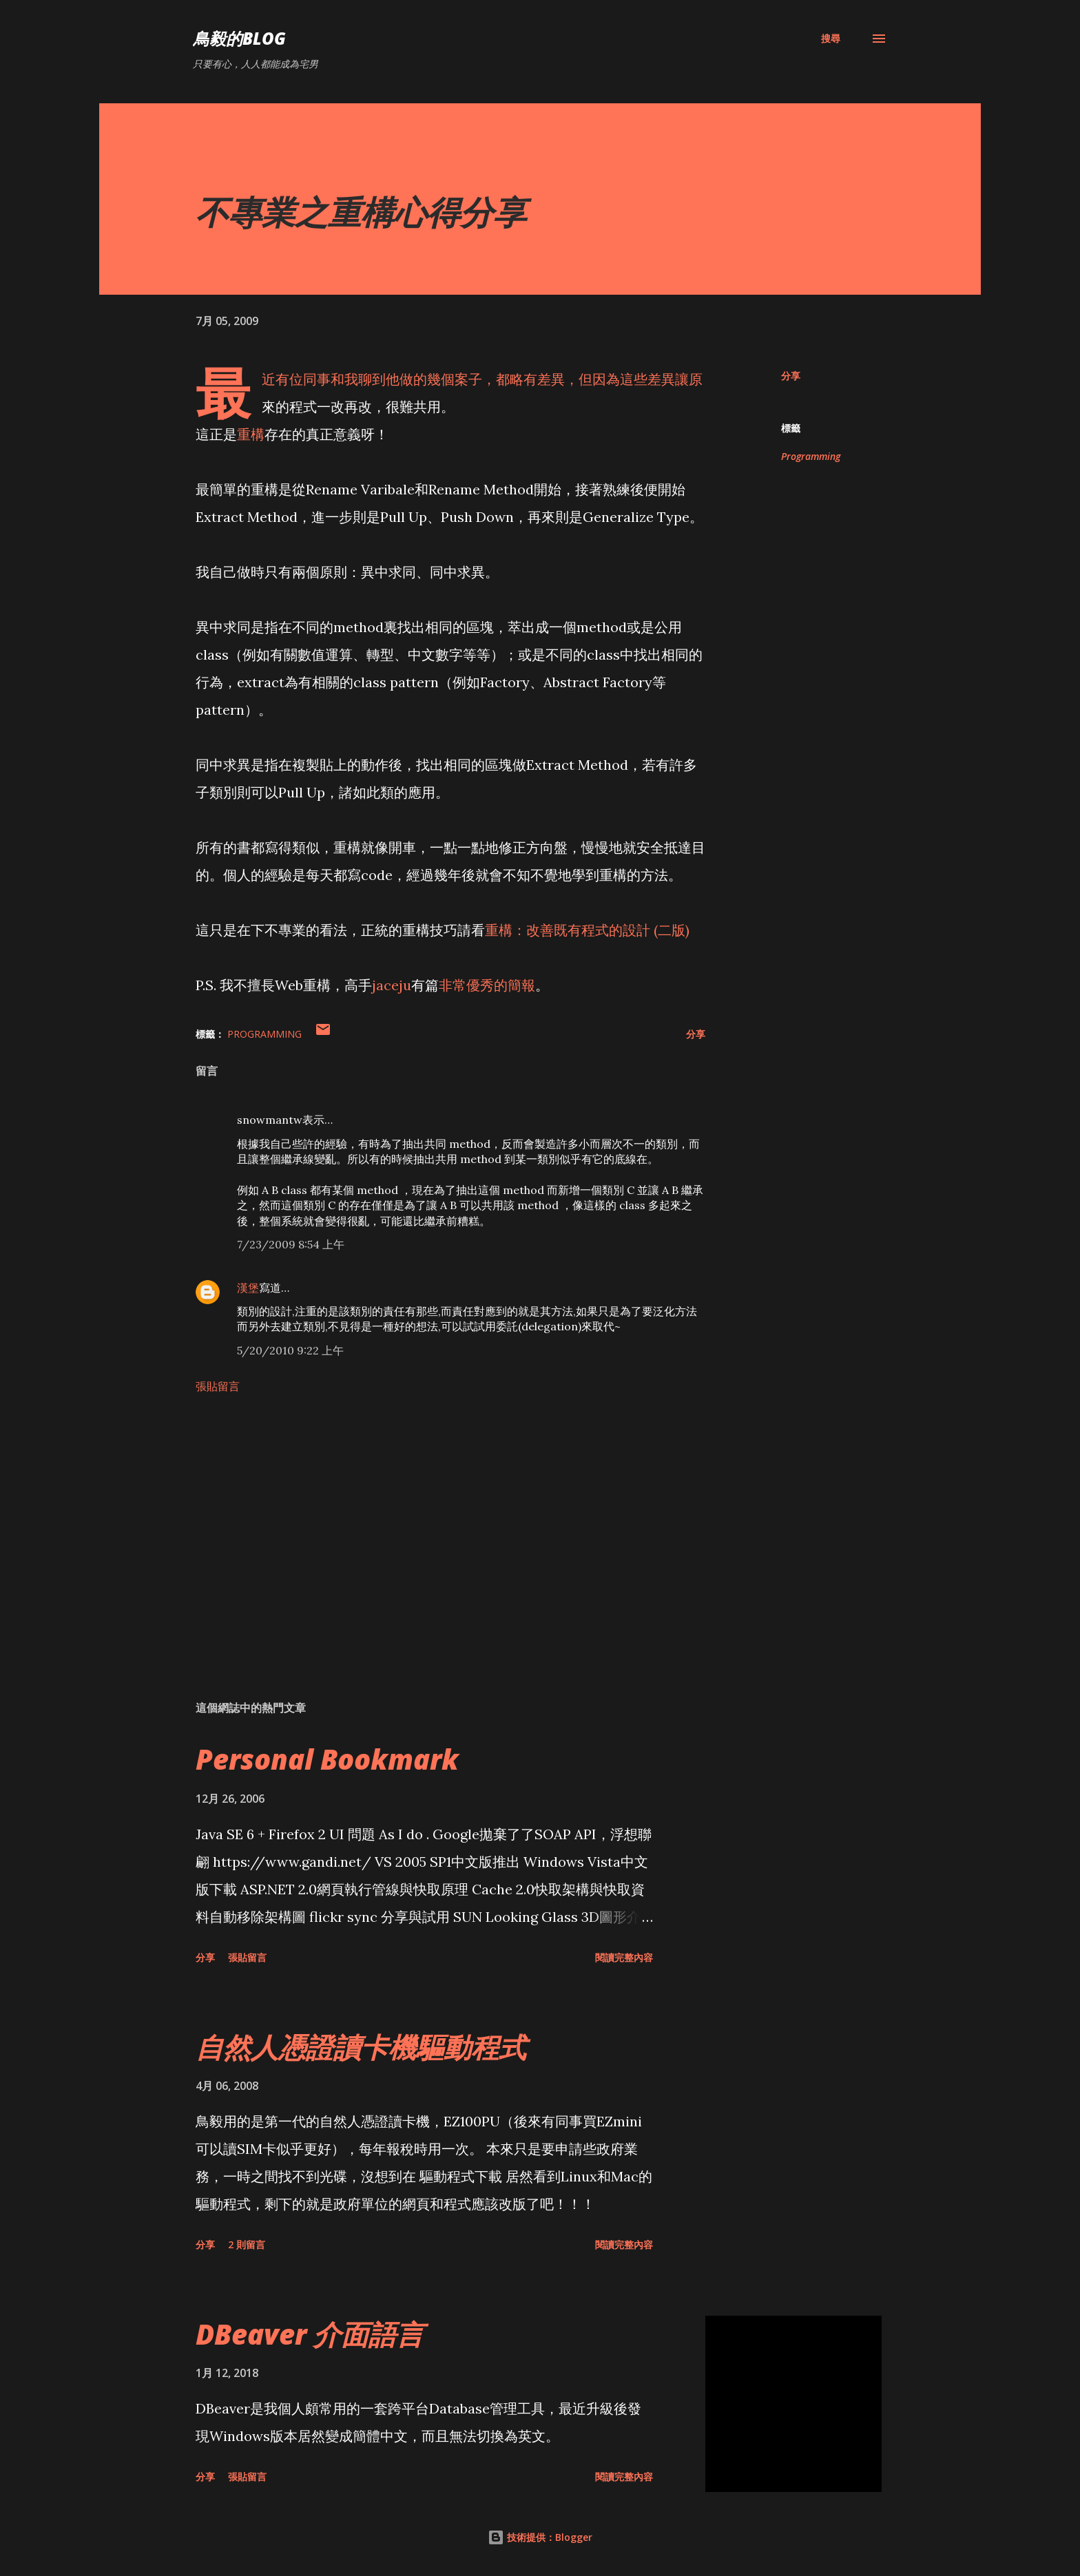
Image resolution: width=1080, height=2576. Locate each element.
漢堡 (248, 1288)
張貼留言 (218, 1386)
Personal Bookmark (327, 1759)
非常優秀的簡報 (487, 985)
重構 (250, 434)
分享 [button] (790, 375)
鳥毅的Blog (239, 38)
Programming (810, 456)
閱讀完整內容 (624, 1957)
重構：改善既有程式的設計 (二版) (587, 930)
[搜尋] (830, 38)
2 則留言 (246, 2244)
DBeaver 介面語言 (310, 2334)
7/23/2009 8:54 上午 (290, 1244)
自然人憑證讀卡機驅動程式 (361, 2047)
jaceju (391, 985)
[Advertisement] (428, 1528)
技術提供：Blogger (540, 2537)
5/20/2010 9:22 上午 (290, 1350)
